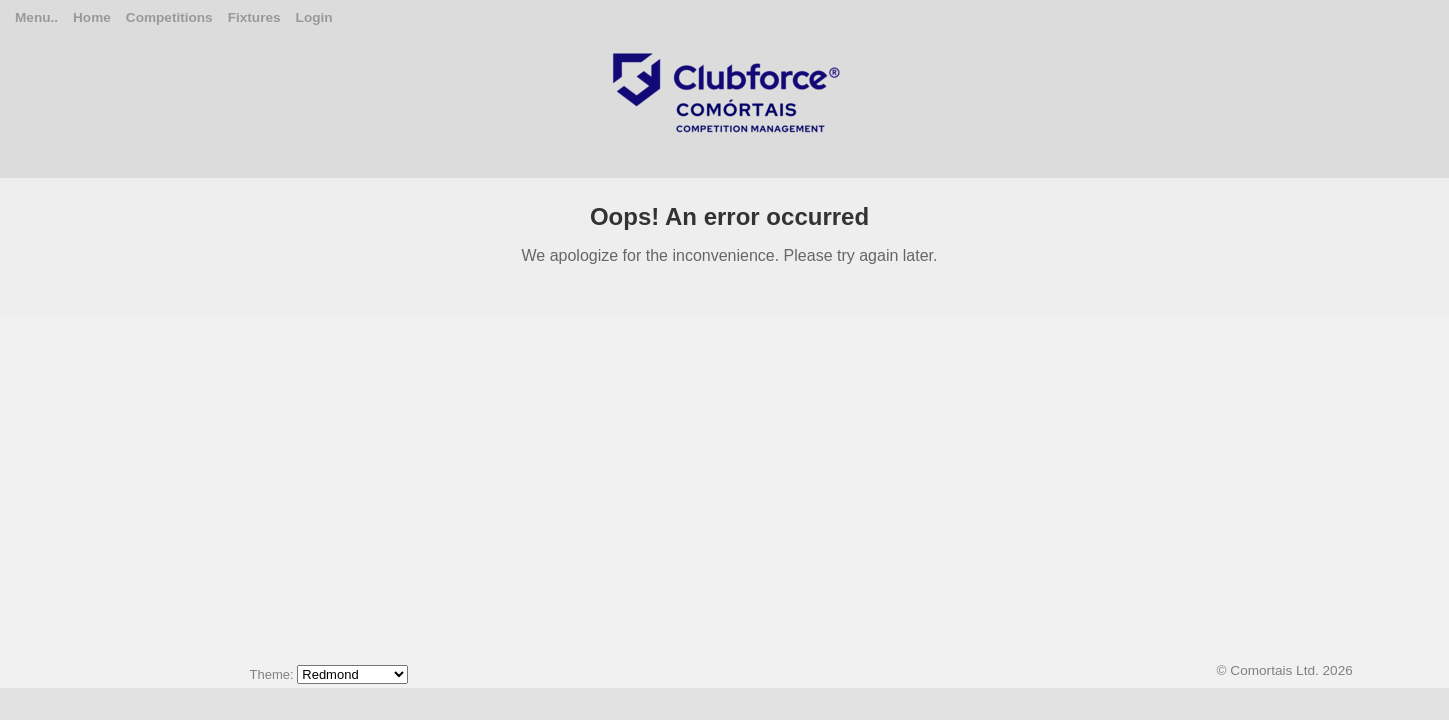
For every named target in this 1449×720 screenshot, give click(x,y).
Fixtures (254, 17)
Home (92, 17)
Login (314, 17)
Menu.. (36, 17)
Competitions (169, 17)
